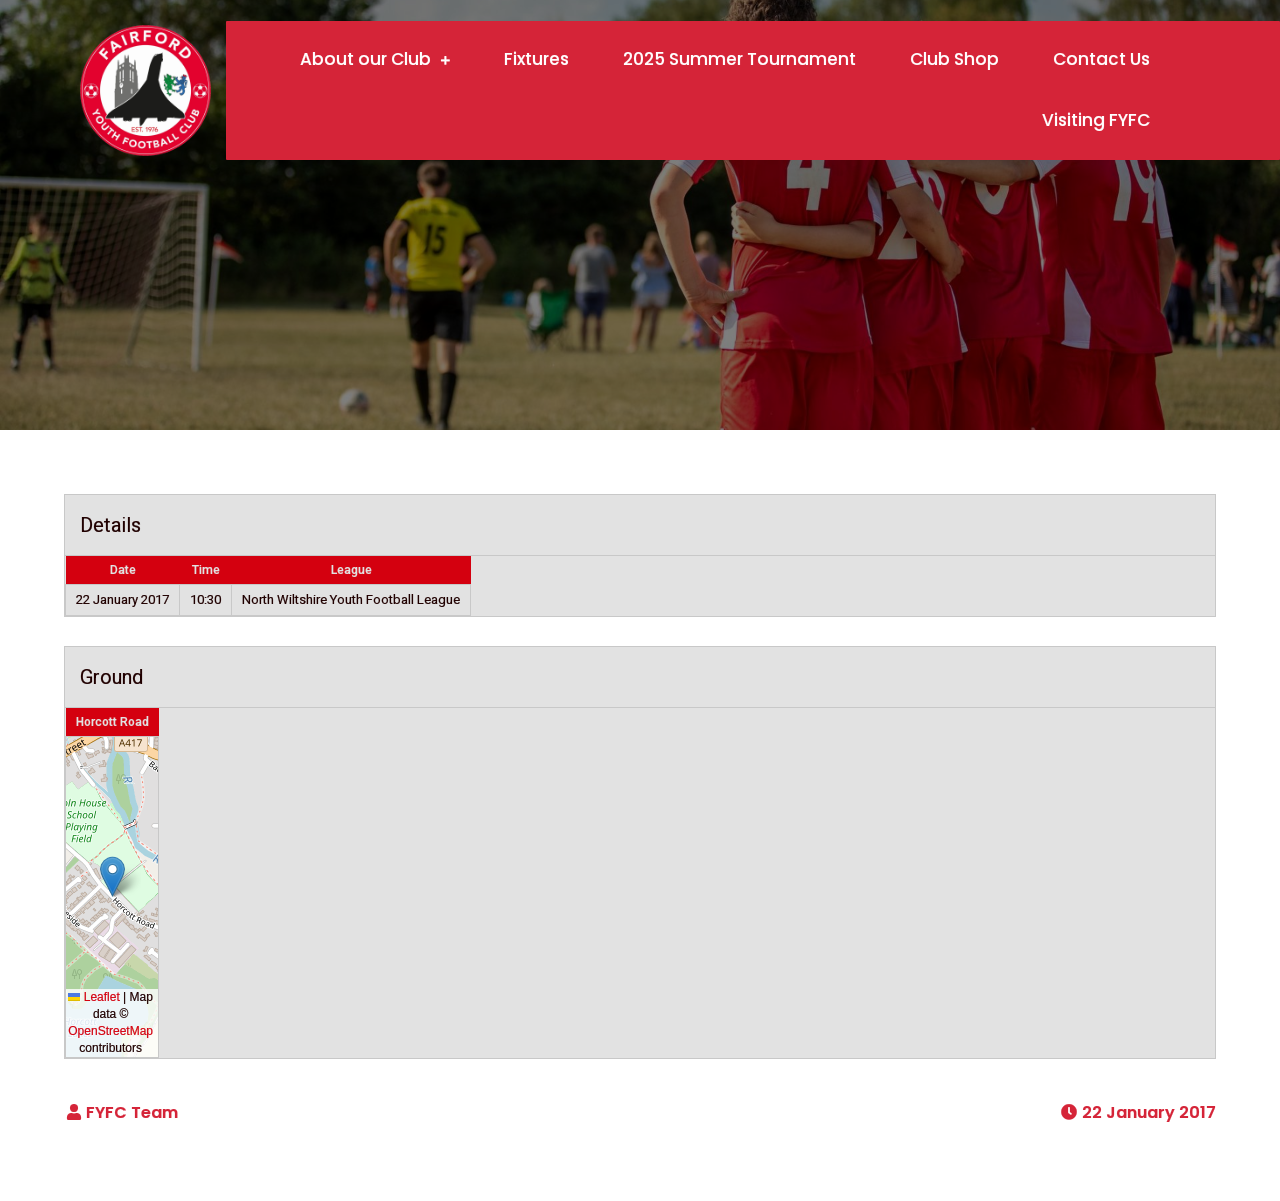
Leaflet (93, 997)
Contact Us (1101, 59)
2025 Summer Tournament (739, 59)
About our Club (365, 59)
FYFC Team (132, 1112)
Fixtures (536, 59)
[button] (112, 876)
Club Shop (954, 59)
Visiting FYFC (1096, 120)
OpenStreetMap (110, 1031)
